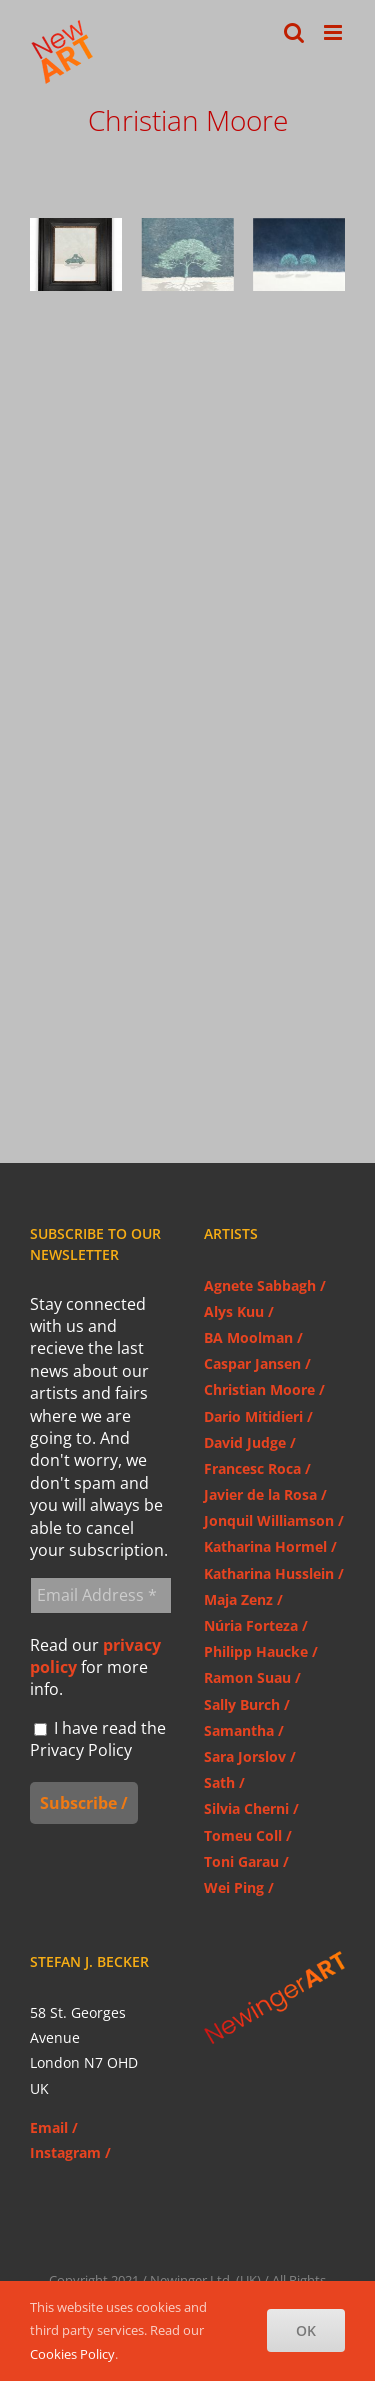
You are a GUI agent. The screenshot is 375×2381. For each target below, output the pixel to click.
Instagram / (70, 2152)
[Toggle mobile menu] (334, 32)
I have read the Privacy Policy (98, 1739)
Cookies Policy (72, 2354)
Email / (54, 2127)
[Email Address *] (101, 1595)
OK (306, 2330)
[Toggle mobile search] (294, 32)
